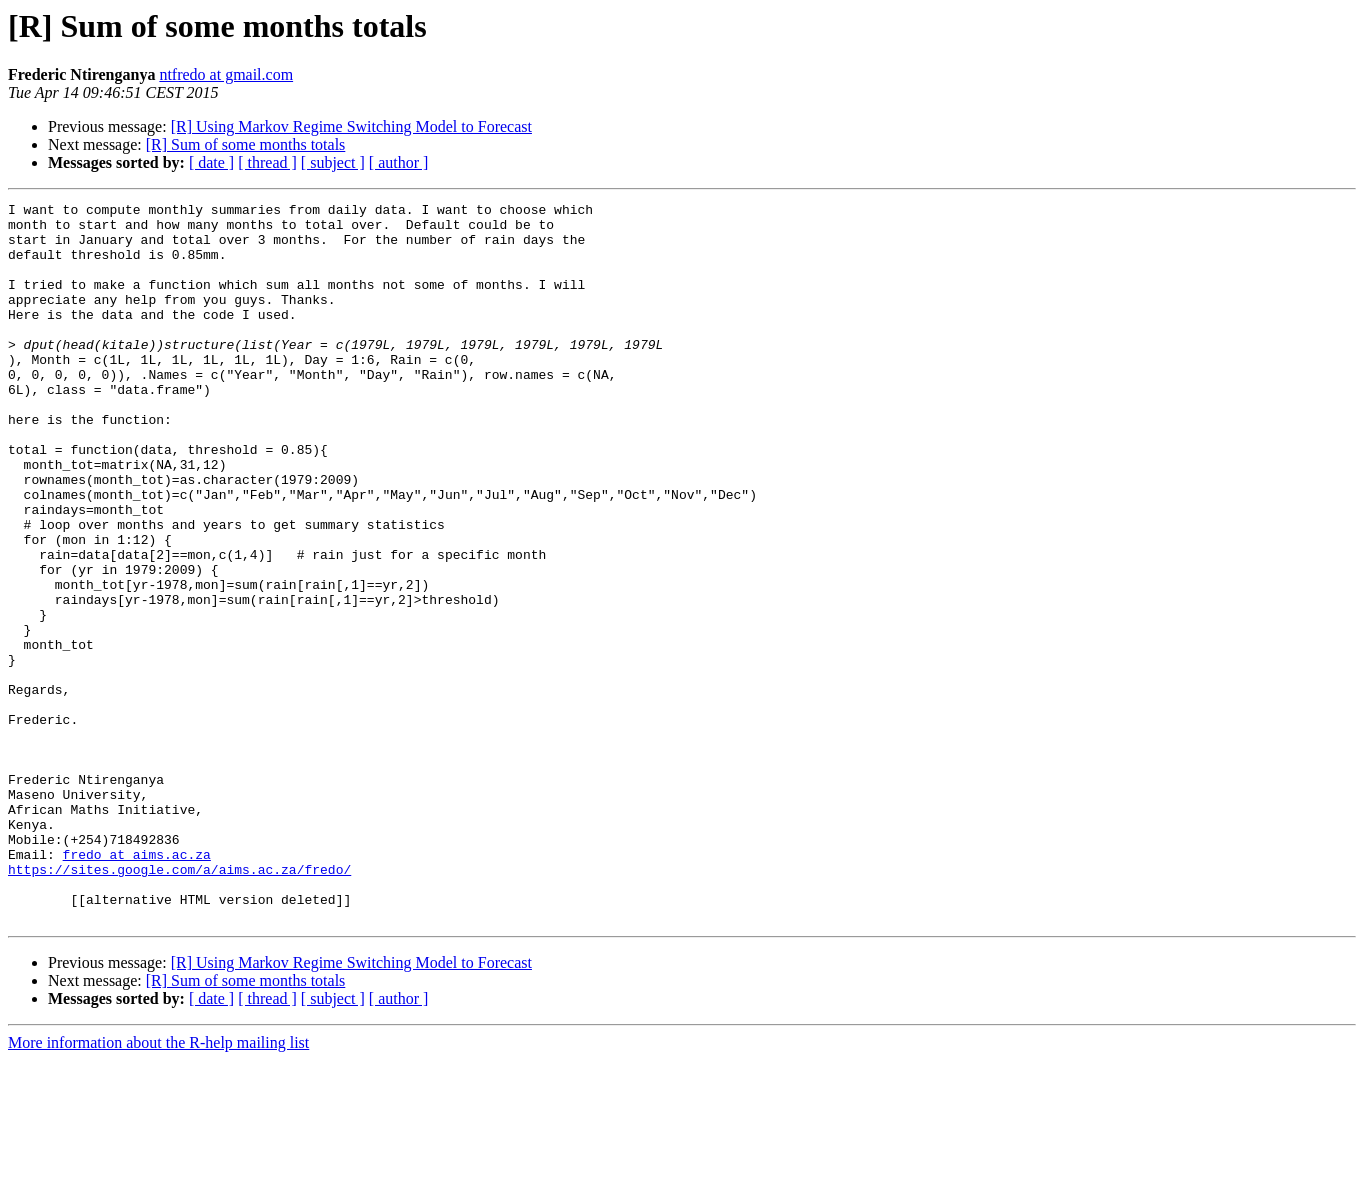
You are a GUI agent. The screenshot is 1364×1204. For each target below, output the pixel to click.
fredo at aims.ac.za (137, 986)
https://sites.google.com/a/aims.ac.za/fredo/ (179, 1004)
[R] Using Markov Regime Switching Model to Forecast (351, 126)
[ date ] (211, 162)
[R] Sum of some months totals (246, 144)
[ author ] (399, 162)
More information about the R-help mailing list (158, 1186)
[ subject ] (333, 162)
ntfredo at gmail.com (226, 74)
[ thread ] (267, 162)
